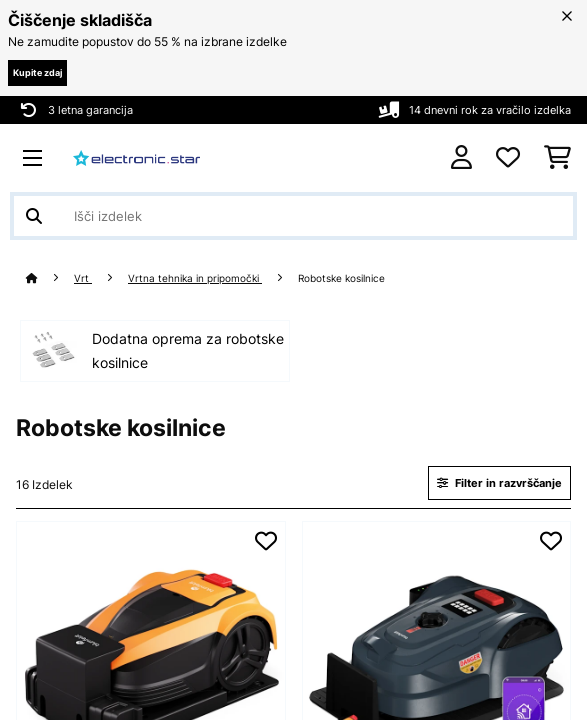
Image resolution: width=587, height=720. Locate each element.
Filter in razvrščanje (499, 483)
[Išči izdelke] (293, 216)
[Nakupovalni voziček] (557, 158)
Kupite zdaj (37, 72)
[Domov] (50, 278)
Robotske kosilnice (343, 278)
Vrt (83, 278)
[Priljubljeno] (508, 158)
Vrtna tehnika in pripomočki (195, 278)
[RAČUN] (461, 157)
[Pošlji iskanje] (34, 216)
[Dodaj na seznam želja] (266, 541)
